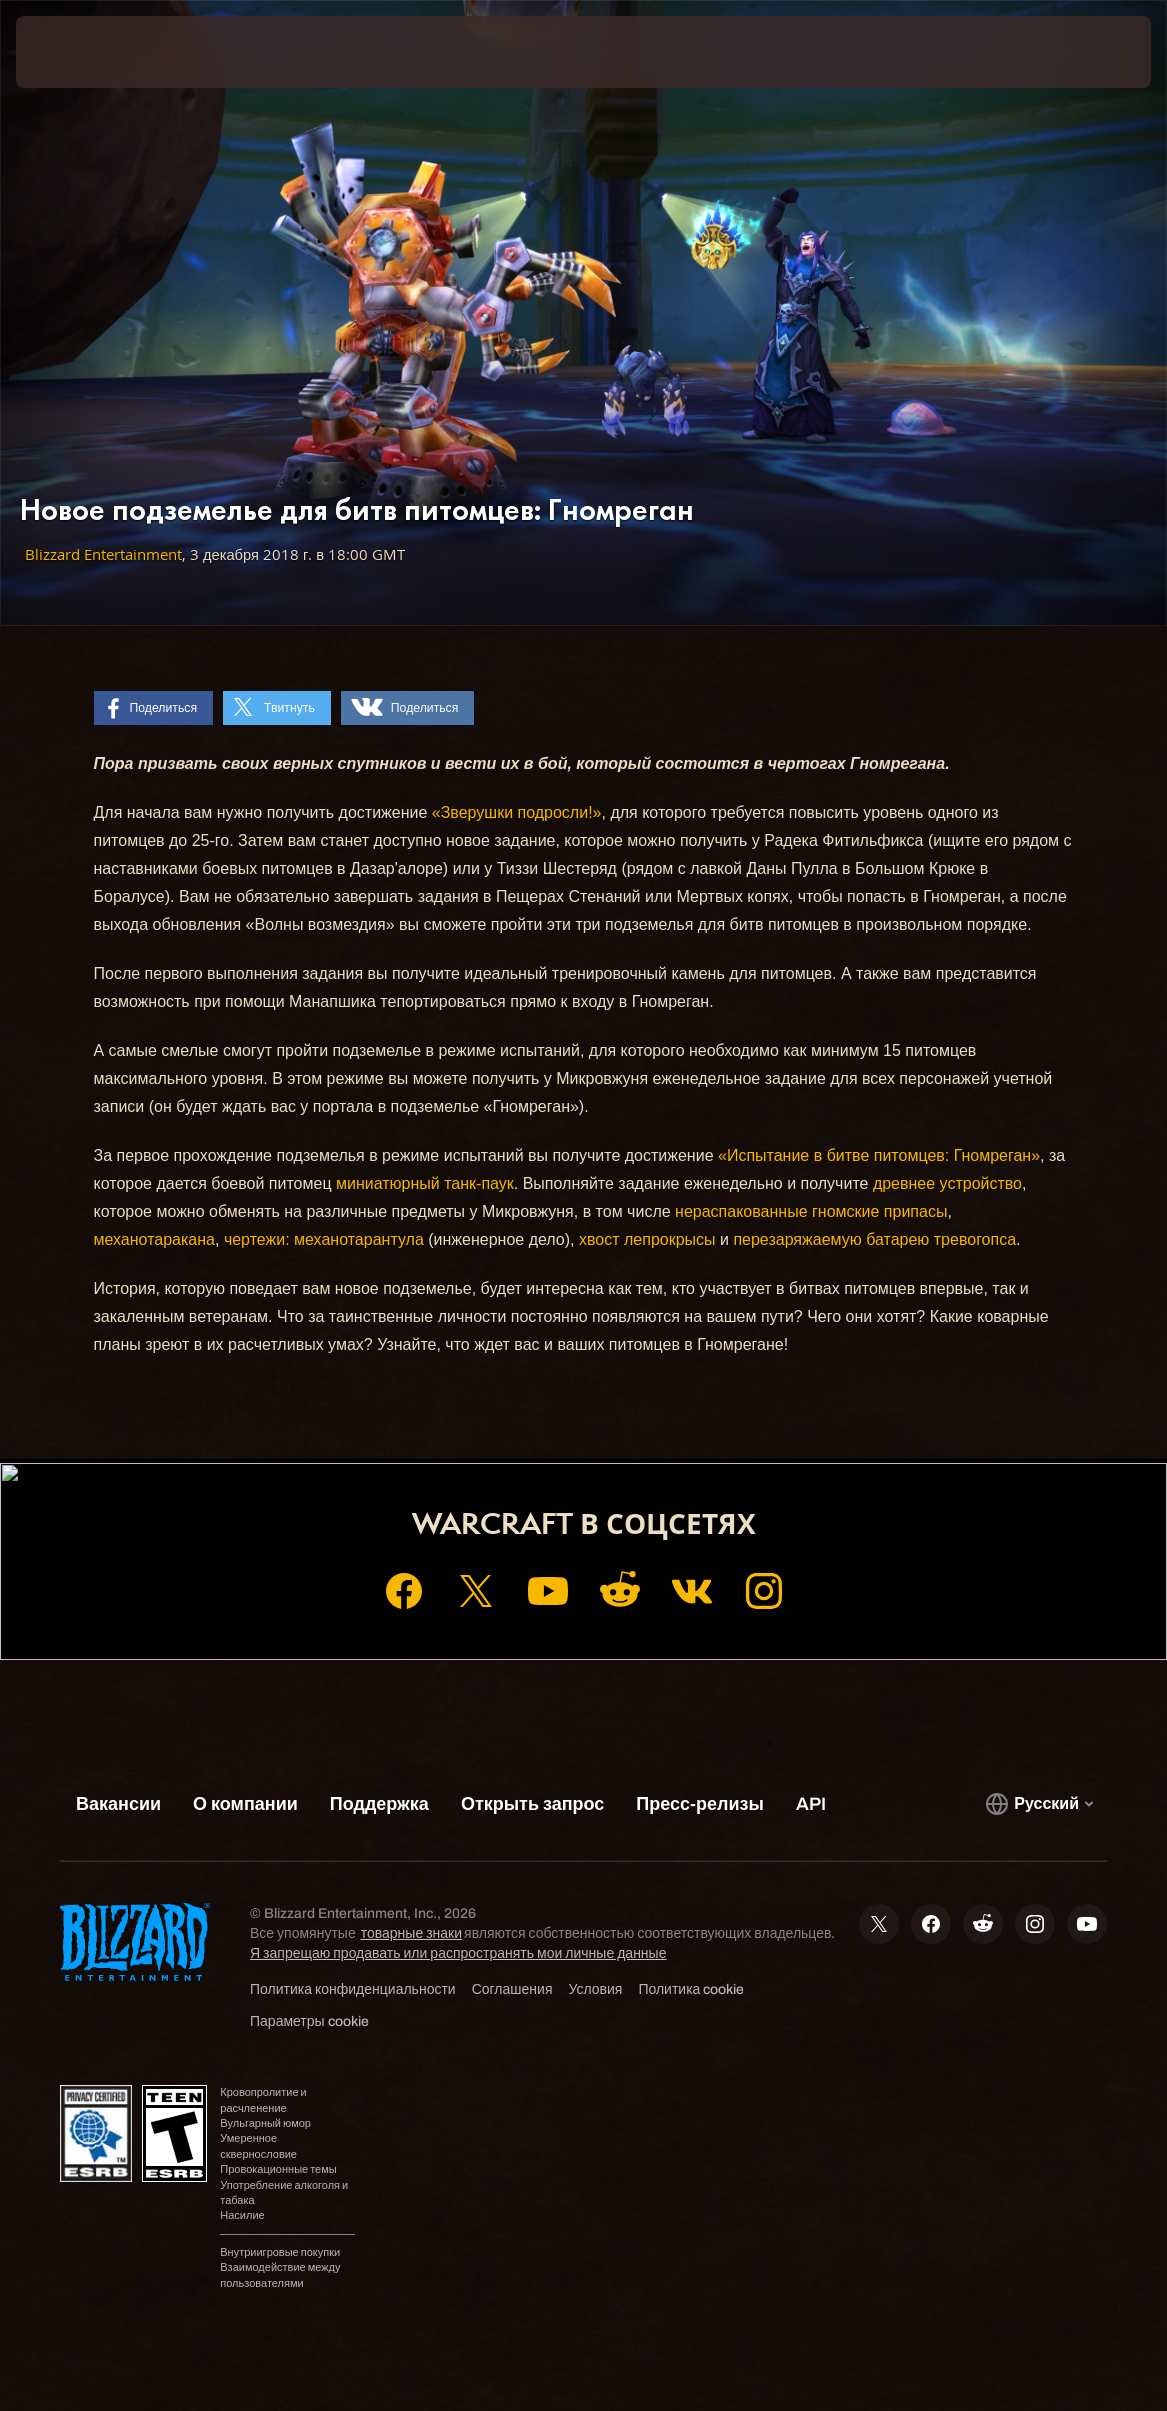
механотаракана (154, 1239)
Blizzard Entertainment (103, 554)
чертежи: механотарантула (324, 1239)
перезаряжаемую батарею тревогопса (874, 1239)
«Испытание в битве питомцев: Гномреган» (879, 1155)
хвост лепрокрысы (647, 1239)
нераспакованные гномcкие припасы (811, 1211)
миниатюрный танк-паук (425, 1183)
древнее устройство (947, 1183)
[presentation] (76, 52)
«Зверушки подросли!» (517, 812)
